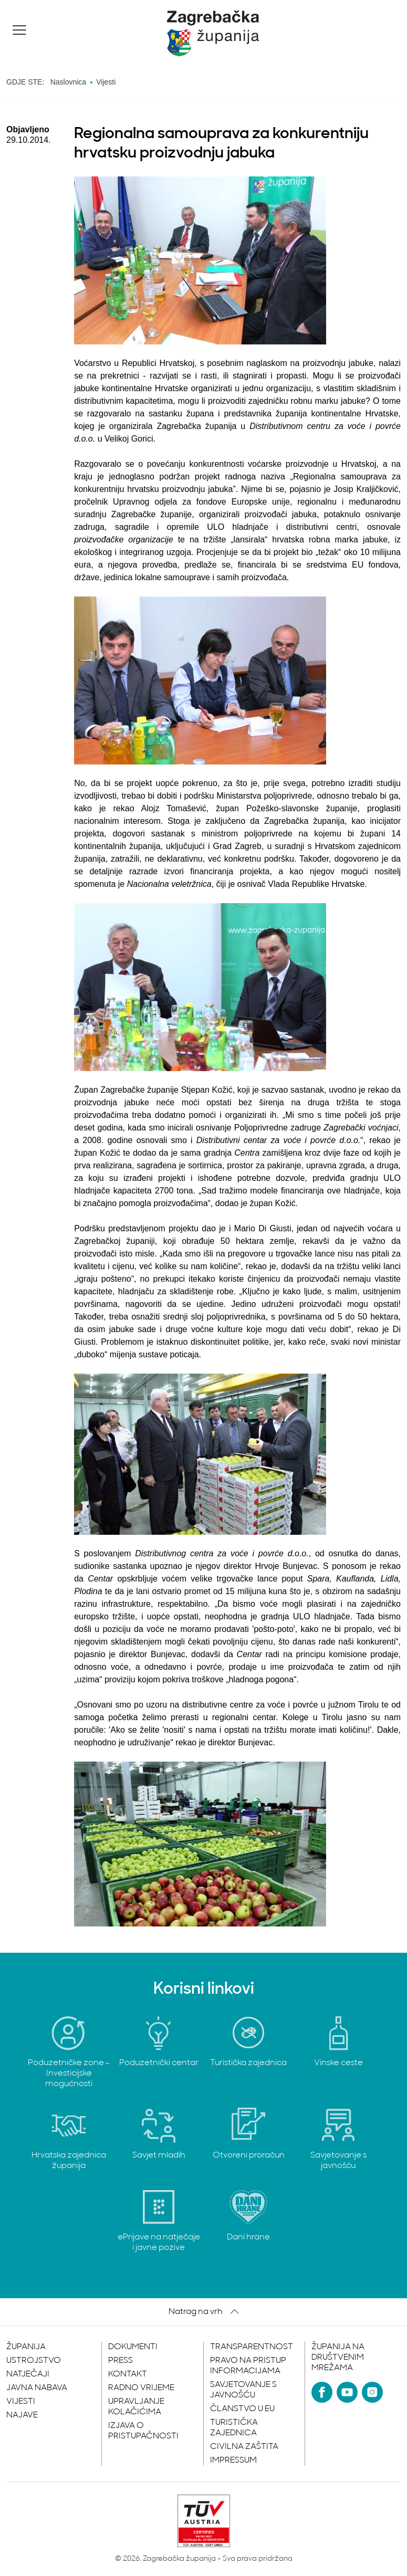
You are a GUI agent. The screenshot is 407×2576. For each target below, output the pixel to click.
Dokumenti (133, 2347)
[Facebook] (321, 2392)
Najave (22, 2415)
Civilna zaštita (244, 2447)
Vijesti (20, 2401)
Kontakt (127, 2374)
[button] (19, 30)
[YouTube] (347, 2392)
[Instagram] (372, 2392)
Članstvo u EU (242, 2409)
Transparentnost (251, 2347)
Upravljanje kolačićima (136, 2406)
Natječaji (27, 2374)
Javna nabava (36, 2388)
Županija (26, 2347)
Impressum (233, 2460)
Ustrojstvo (33, 2361)
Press (120, 2361)
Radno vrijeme (141, 2388)
